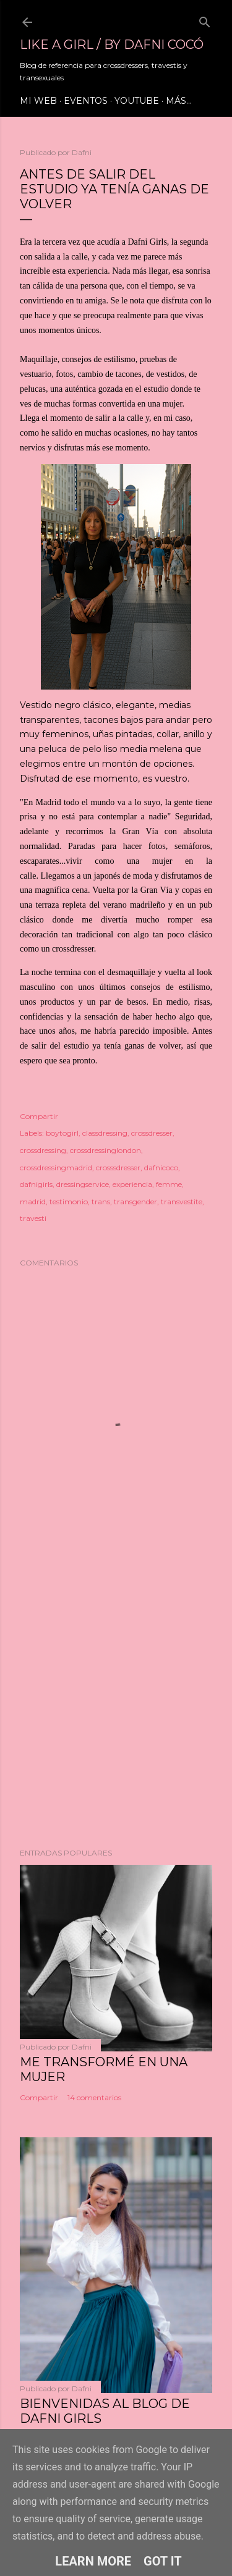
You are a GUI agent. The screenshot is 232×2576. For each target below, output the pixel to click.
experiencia (132, 1184)
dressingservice (82, 1184)
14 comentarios (94, 2097)
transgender (135, 1201)
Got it (163, 2561)
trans (101, 1201)
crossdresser (152, 1133)
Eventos (86, 100)
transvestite (181, 1201)
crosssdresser (118, 1167)
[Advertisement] (116, 1701)
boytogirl (62, 1133)
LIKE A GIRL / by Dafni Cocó (112, 44)
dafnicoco (161, 1167)
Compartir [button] (39, 1116)
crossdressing (43, 1150)
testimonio (68, 1201)
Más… (179, 100)
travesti (33, 1218)
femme (169, 1184)
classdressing (104, 1133)
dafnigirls (36, 1184)
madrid (33, 1201)
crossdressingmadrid (56, 1167)
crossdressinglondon (105, 1150)
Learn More (93, 2561)
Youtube (136, 100)
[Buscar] (204, 19)
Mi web (38, 100)
